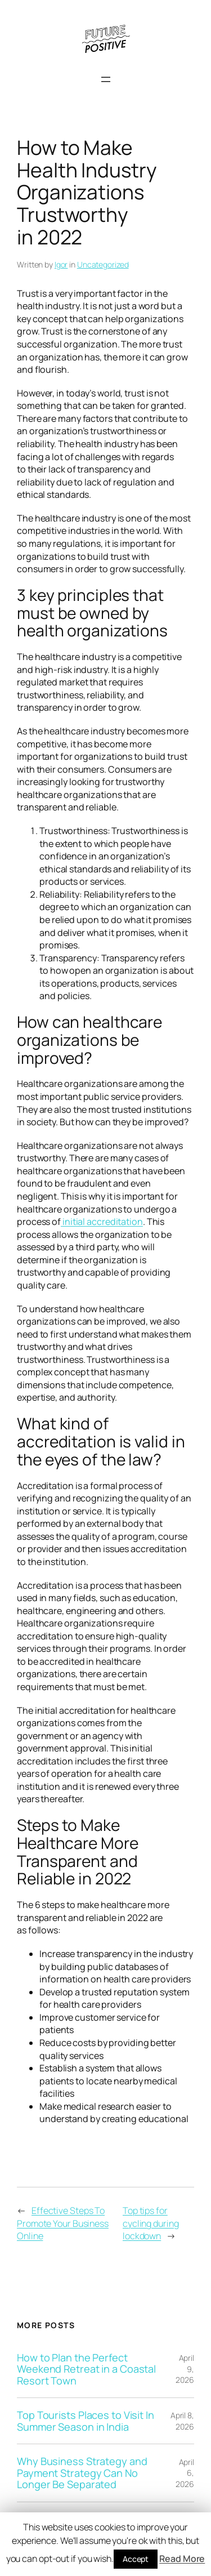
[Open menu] (106, 79)
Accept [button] (136, 2558)
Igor (61, 264)
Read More (182, 2558)
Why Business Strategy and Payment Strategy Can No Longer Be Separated (82, 2472)
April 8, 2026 (182, 2421)
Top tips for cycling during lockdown (151, 2223)
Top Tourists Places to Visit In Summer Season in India (85, 2420)
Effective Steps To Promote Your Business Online (63, 2223)
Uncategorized (103, 264)
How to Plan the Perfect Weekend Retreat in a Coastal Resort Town (86, 2369)
